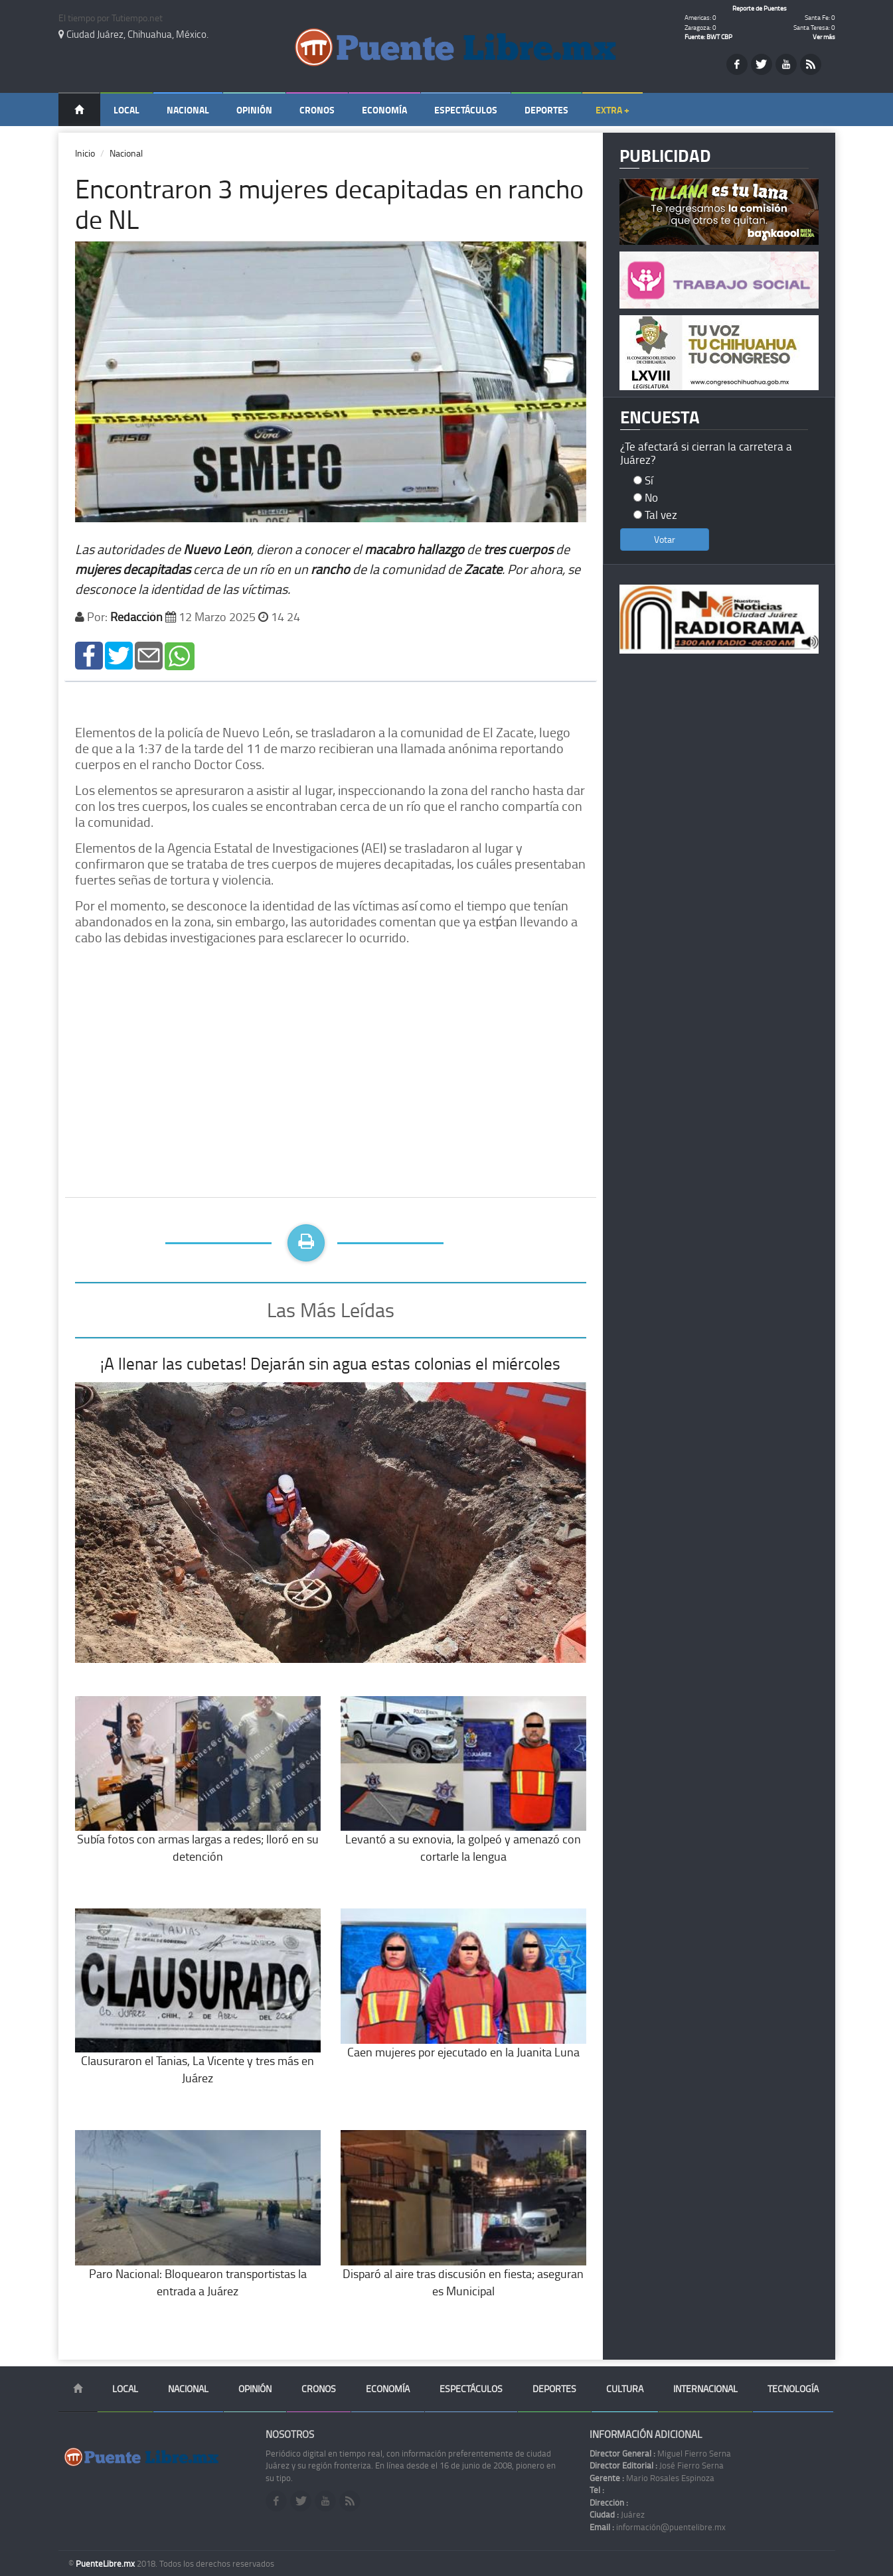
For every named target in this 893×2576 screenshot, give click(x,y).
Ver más (824, 36)
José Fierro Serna (657, 2465)
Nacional (188, 110)
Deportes (546, 110)
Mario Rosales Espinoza (652, 2478)
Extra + (612, 110)
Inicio (85, 153)
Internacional (705, 2388)
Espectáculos (465, 110)
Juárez (617, 2514)
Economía (384, 110)
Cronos (317, 110)
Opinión (254, 110)
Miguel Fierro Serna (660, 2453)
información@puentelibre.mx (658, 2527)
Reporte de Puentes (759, 8)
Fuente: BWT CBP (708, 36)
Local (126, 110)
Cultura (624, 2388)
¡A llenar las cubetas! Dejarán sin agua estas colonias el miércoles (330, 1363)
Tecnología (793, 2388)
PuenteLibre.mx (106, 2563)
